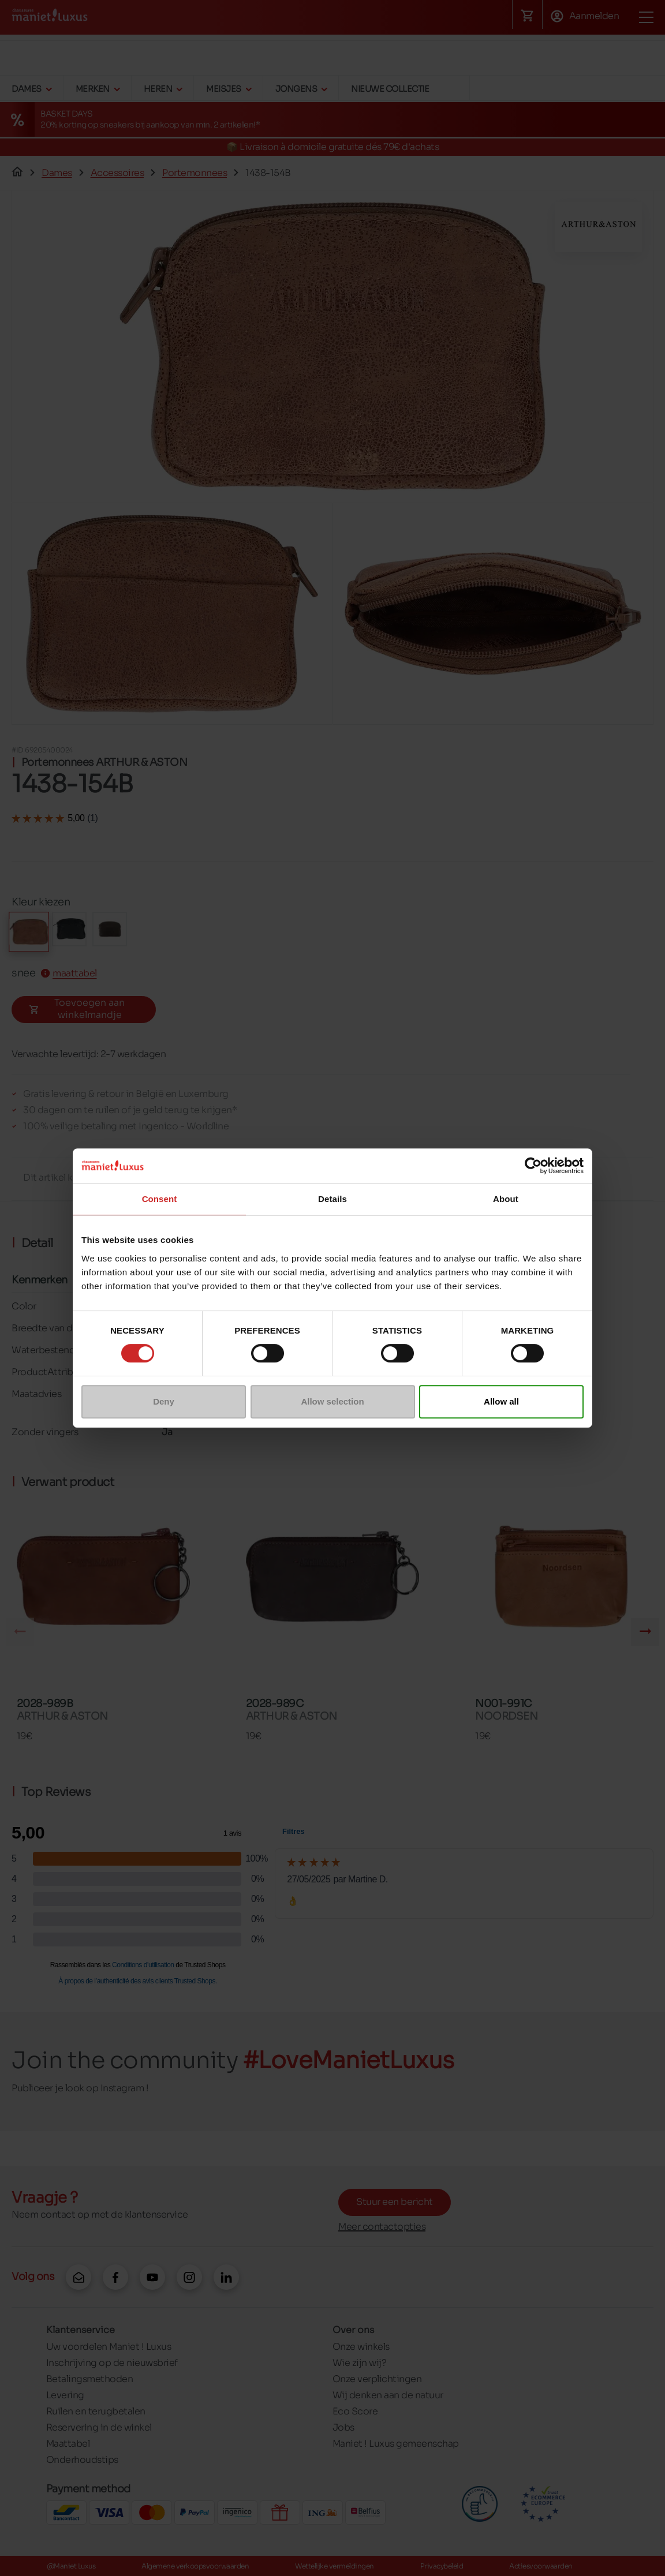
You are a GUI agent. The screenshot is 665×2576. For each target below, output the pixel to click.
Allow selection (332, 1401)
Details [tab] (332, 1199)
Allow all (501, 1401)
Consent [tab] (159, 1199)
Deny (163, 1401)
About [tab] (505, 1199)
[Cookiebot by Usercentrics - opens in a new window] (533, 1165)
